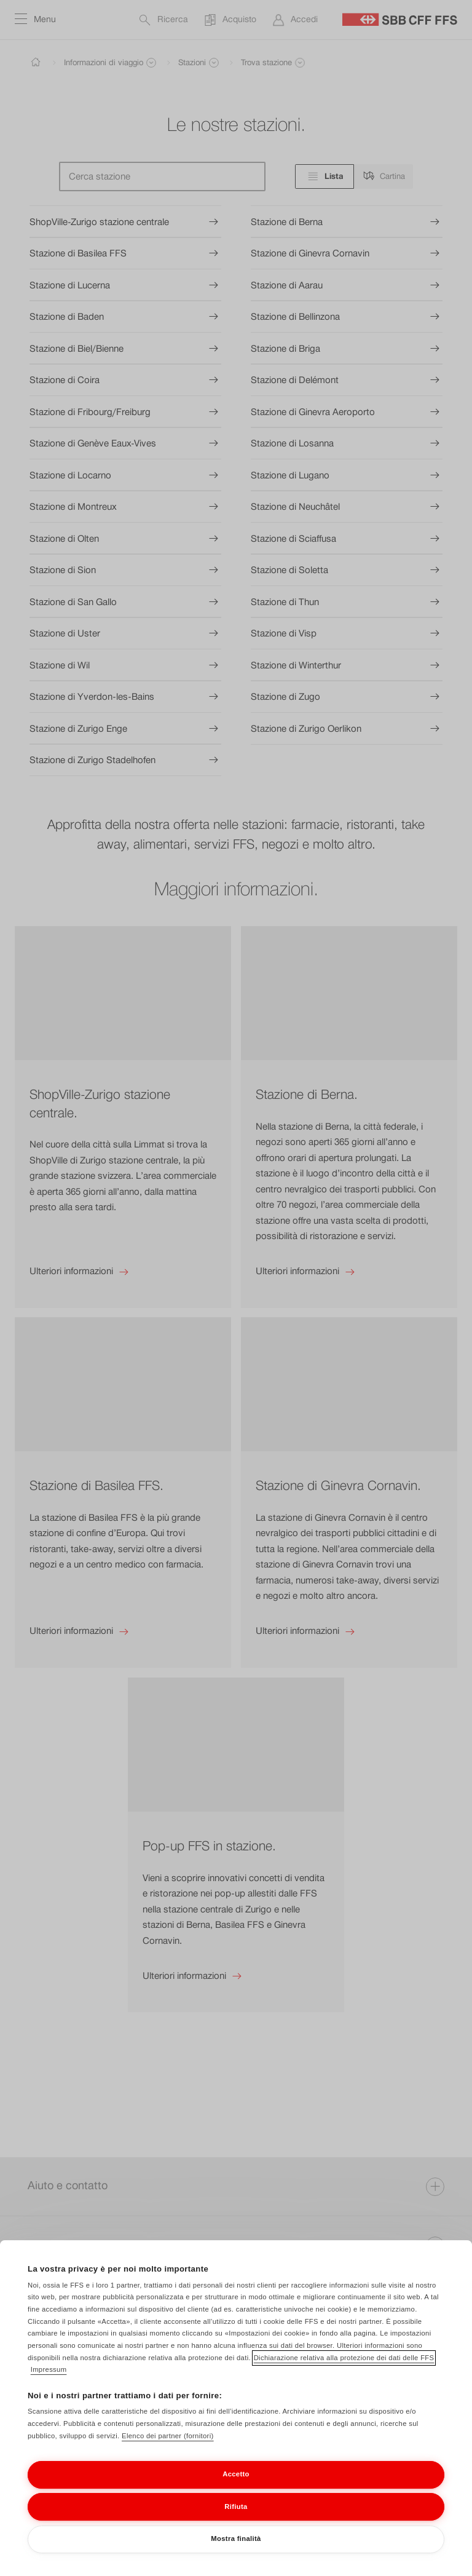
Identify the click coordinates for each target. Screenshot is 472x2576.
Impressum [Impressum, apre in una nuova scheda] (49, 2373)
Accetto (236, 2477)
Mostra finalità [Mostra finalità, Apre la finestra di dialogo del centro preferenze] (236, 2542)
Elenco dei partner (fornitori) (168, 2439)
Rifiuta (235, 2510)
